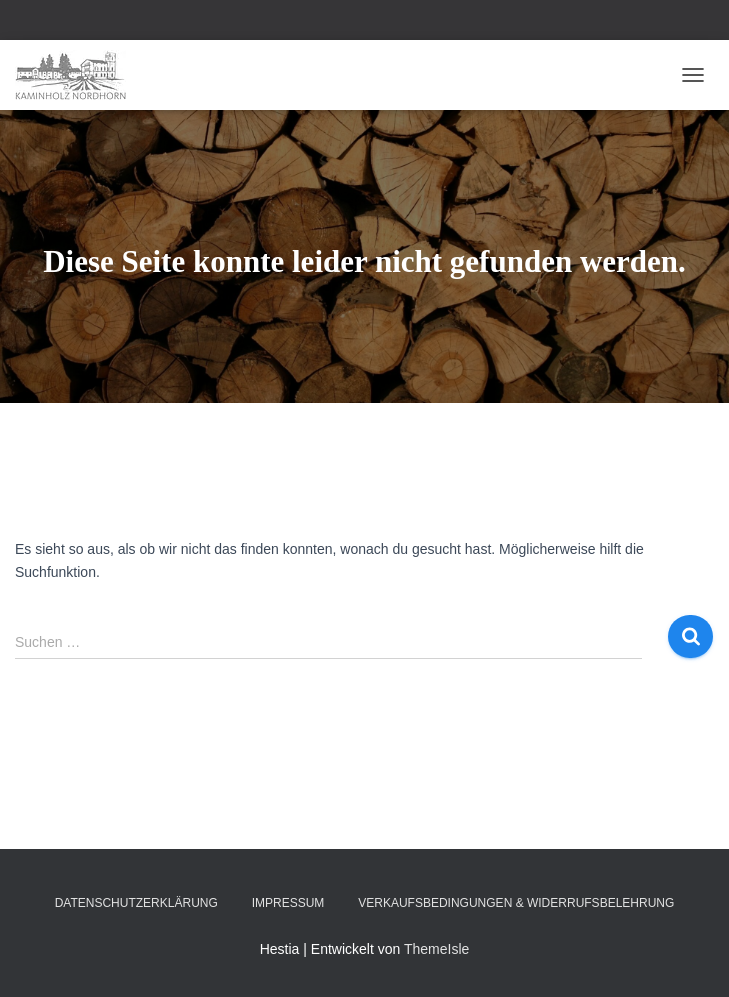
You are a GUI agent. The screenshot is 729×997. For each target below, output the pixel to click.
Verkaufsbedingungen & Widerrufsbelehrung (516, 903)
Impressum (288, 903)
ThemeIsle (436, 949)
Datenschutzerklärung (136, 903)
